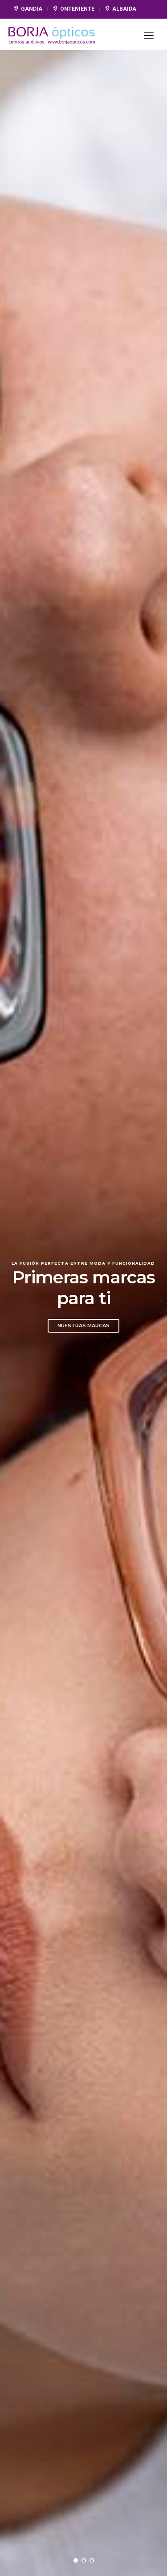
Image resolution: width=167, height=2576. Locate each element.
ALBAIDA (120, 9)
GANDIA (28, 9)
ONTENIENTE (74, 9)
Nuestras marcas (83, 1325)
